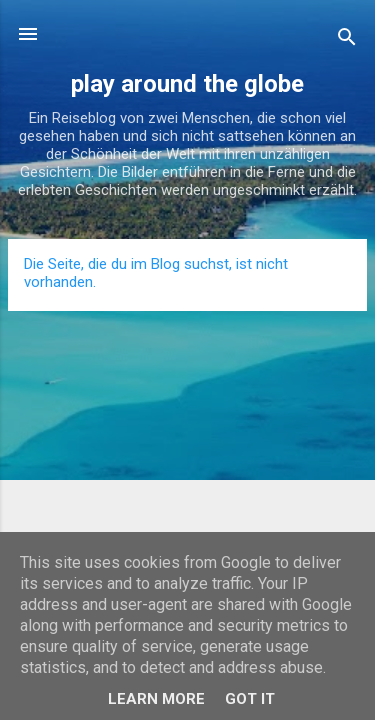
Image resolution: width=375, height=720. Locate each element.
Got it (250, 699)
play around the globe (187, 84)
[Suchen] (347, 40)
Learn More (156, 699)
